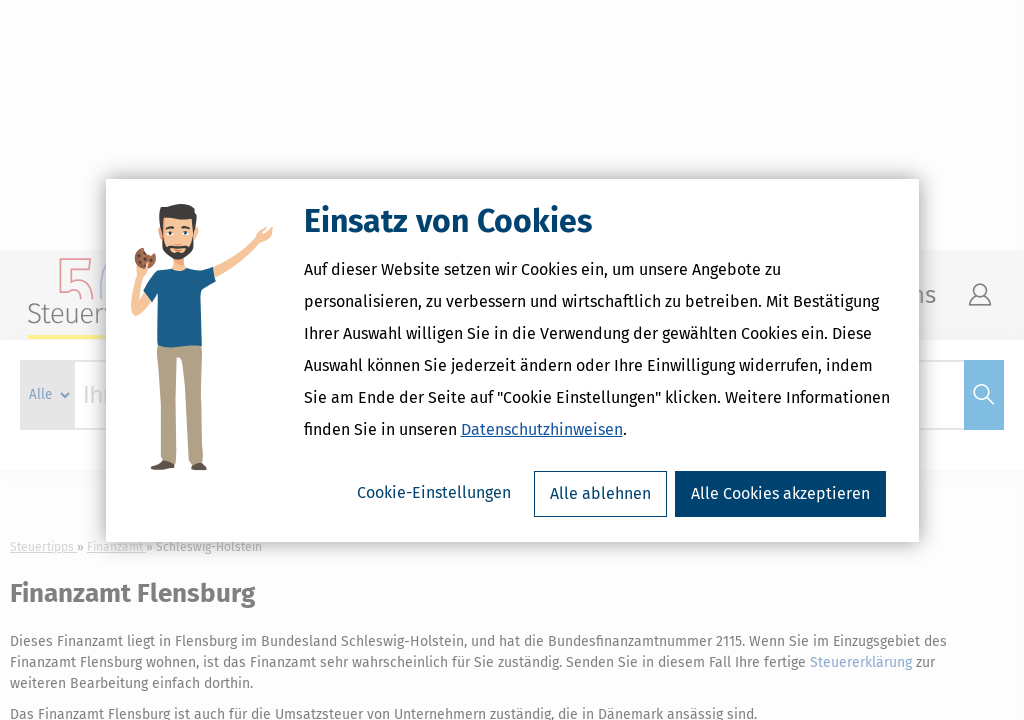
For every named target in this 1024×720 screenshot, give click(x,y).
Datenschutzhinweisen (542, 429)
